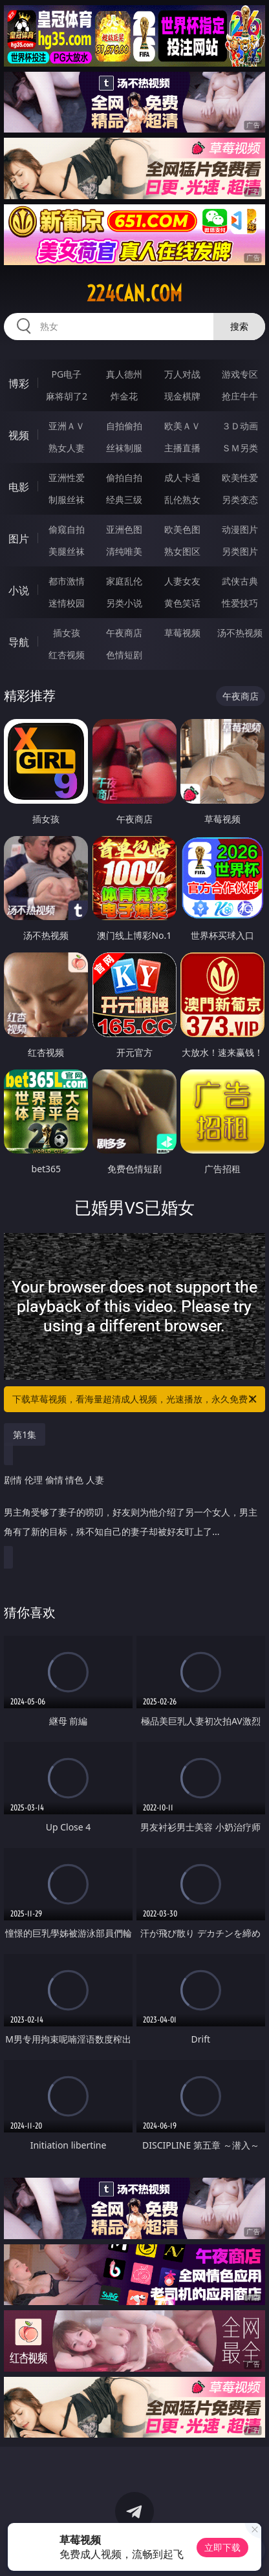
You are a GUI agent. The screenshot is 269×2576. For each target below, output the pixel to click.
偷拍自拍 (124, 477)
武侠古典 (240, 581)
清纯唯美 (124, 551)
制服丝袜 (66, 499)
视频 (18, 435)
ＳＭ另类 (240, 448)
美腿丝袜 (66, 551)
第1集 (24, 1434)
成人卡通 (182, 477)
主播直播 (182, 448)
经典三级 (124, 499)
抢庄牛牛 (240, 396)
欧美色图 (182, 529)
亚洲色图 (124, 529)
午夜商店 (124, 633)
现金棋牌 (182, 396)
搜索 (239, 326)
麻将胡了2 (66, 396)
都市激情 (66, 581)
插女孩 (66, 633)
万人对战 (182, 374)
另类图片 (240, 551)
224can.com (134, 293)
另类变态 (240, 499)
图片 (18, 538)
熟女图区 (182, 551)
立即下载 (222, 2547)
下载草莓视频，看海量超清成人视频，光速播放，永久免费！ (135, 1399)
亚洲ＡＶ (66, 426)
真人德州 (124, 374)
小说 (18, 590)
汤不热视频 (240, 633)
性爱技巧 (240, 603)
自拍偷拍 (124, 426)
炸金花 (124, 396)
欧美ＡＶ (182, 426)
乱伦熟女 (182, 499)
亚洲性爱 (66, 477)
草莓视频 (182, 633)
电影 (18, 487)
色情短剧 (124, 655)
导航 (18, 642)
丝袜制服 (124, 448)
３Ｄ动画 (240, 426)
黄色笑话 (182, 603)
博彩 (18, 383)
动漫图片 (240, 529)
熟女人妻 (66, 448)
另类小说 (124, 603)
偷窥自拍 (66, 529)
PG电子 (67, 374)
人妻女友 (182, 581)
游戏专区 (240, 374)
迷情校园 (66, 603)
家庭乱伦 (124, 581)
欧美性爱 (240, 477)
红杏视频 (66, 655)
